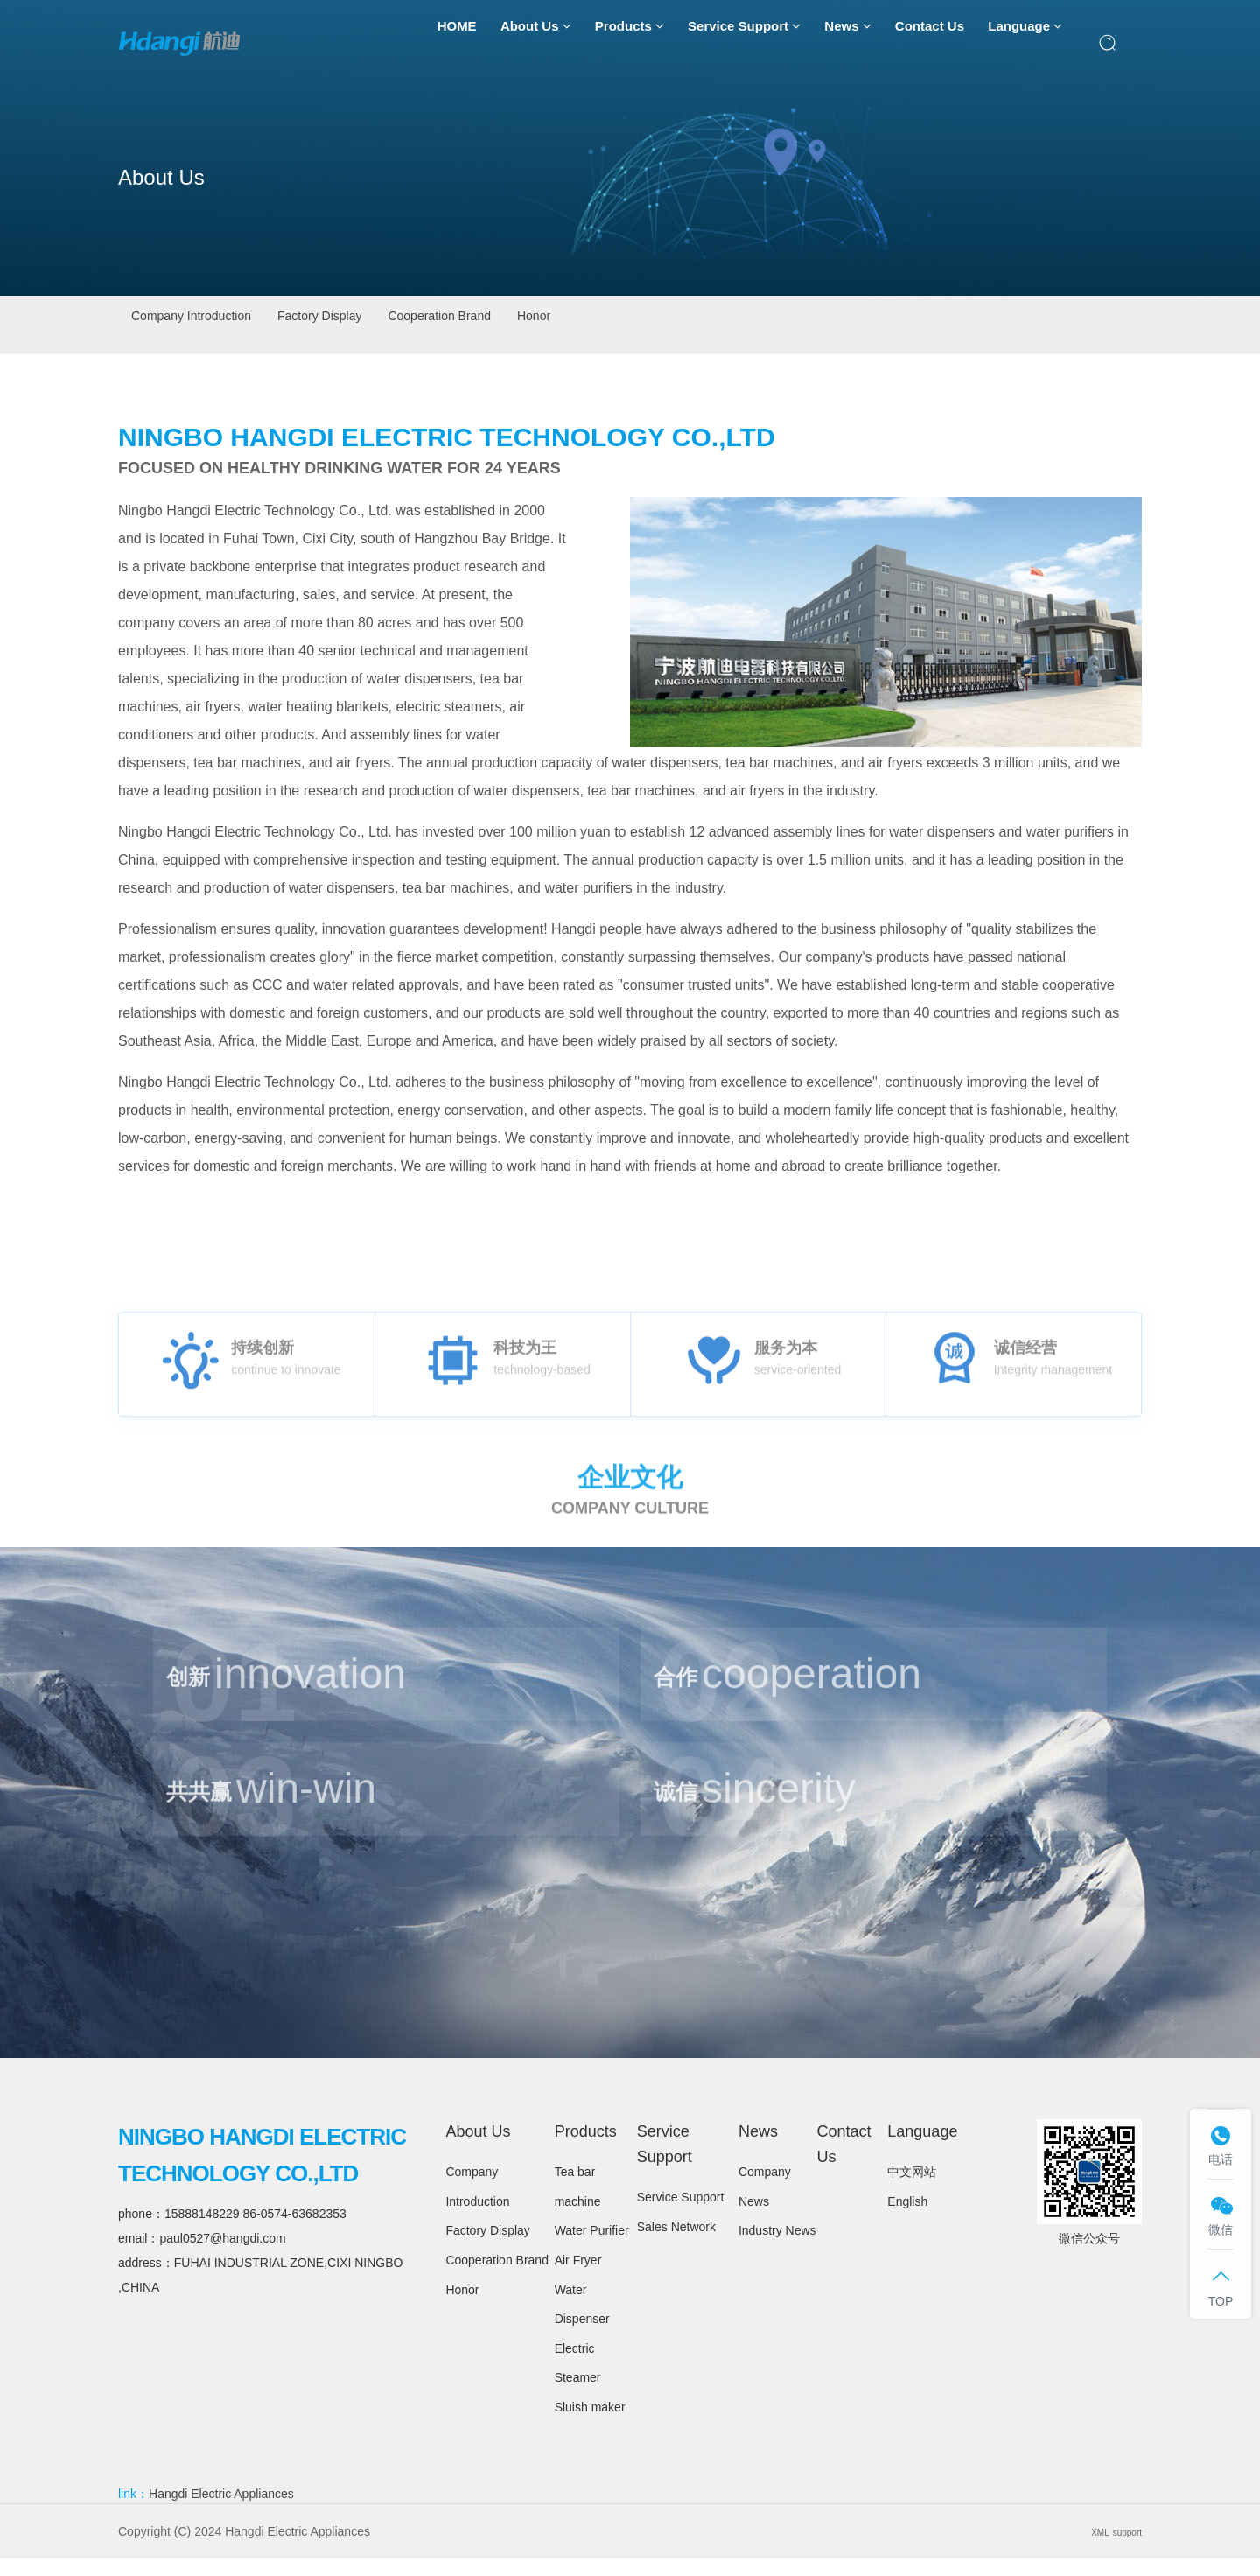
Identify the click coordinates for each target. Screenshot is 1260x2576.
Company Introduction (221, 324)
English (907, 2219)
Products (629, 44)
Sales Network (676, 2244)
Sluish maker (590, 2425)
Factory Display (408, 324)
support (1121, 2549)
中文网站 (911, 2189)
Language (1025, 44)
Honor (733, 324)
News (847, 44)
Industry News (777, 2248)
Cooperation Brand (585, 324)
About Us (535, 44)
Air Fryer (578, 2278)
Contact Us (929, 43)
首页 (1069, 325)
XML (1085, 2549)
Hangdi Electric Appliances (221, 2511)
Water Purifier (592, 2248)
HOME (457, 43)
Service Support (744, 44)
